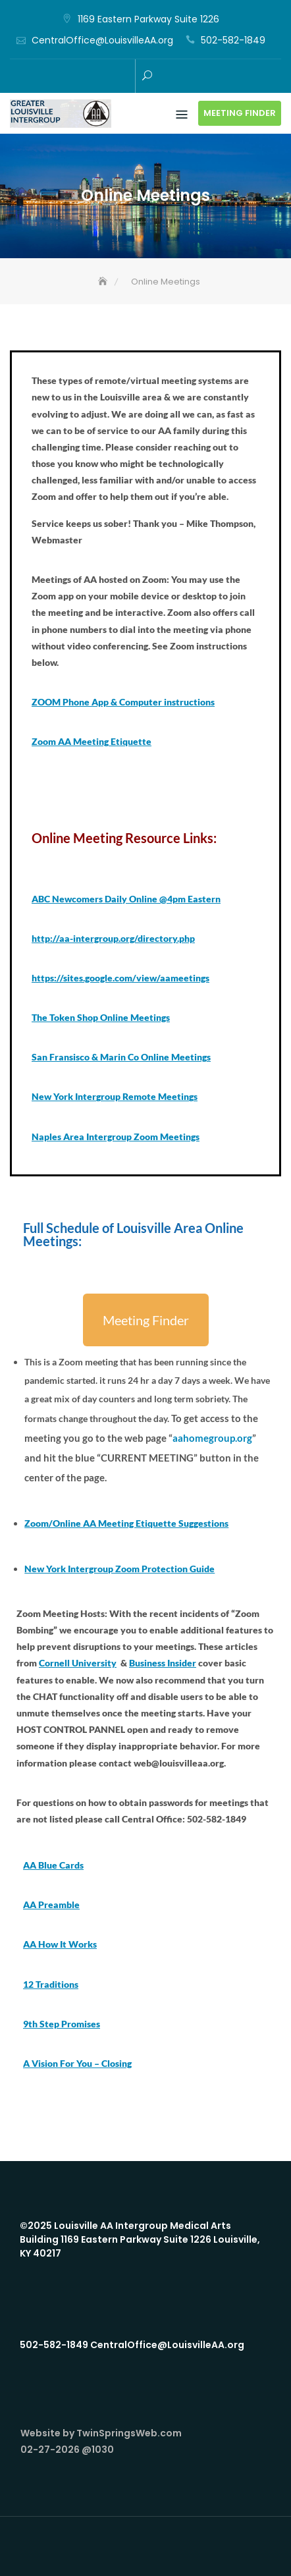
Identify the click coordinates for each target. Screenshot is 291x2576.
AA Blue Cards (53, 1865)
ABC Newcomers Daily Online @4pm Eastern (126, 898)
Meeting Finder (239, 113)
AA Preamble (51, 1904)
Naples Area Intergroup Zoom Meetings (115, 1136)
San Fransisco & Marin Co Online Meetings (121, 1056)
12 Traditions (50, 1984)
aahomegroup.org (212, 1438)
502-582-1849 (233, 40)
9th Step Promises (61, 2023)
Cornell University (78, 1662)
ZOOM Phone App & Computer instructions (123, 701)
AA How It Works (60, 1944)
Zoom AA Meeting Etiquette (91, 741)
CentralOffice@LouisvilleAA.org (102, 40)
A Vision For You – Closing (77, 2063)
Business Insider (162, 1662)
